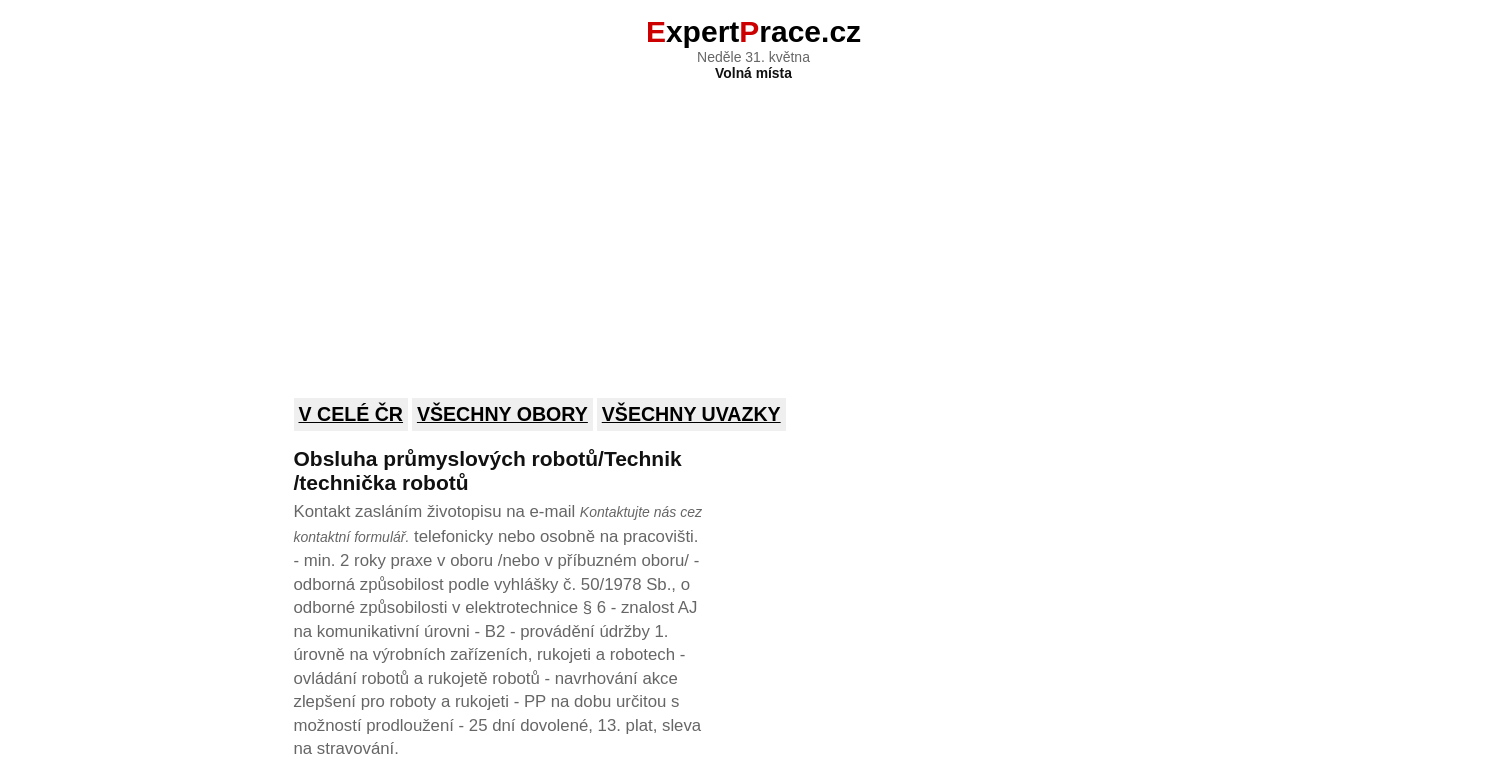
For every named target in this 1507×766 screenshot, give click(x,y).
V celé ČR (351, 414)
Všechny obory (502, 414)
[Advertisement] (754, 226)
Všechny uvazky (691, 414)
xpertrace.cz (753, 31)
